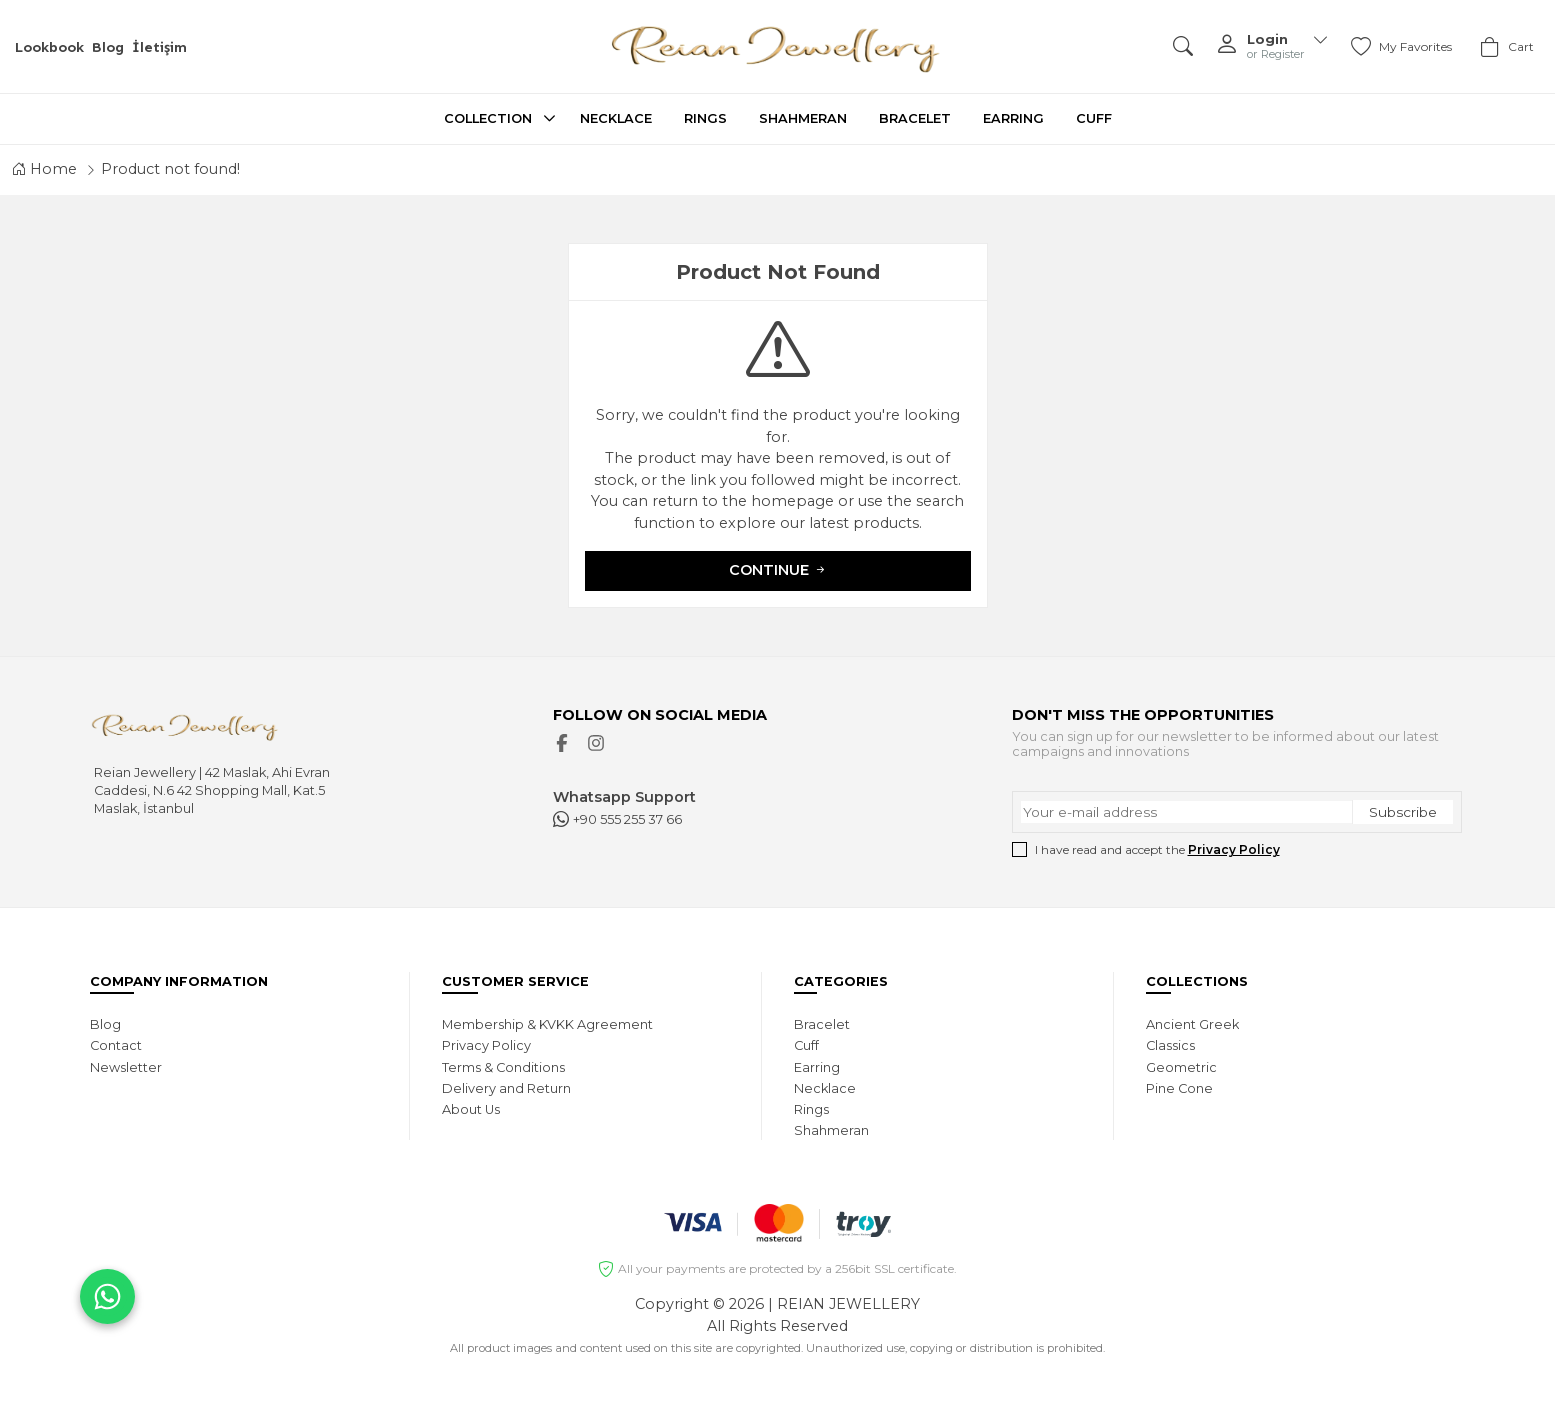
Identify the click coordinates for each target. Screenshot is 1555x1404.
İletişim (159, 47)
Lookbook (49, 47)
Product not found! (170, 169)
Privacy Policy (1234, 849)
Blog (108, 47)
